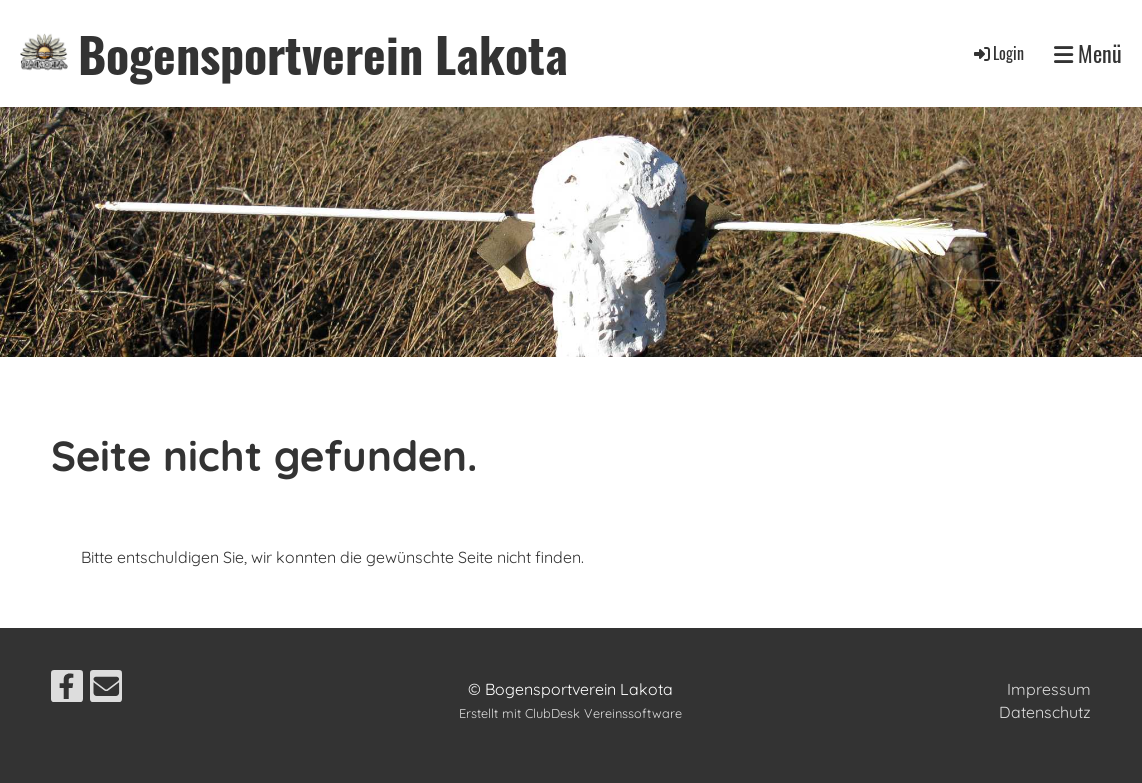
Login (997, 53)
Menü (1088, 53)
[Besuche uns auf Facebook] (67, 690)
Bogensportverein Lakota (323, 53)
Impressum (1049, 689)
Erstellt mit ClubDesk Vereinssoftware (570, 713)
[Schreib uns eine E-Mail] (106, 690)
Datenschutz (1045, 712)
